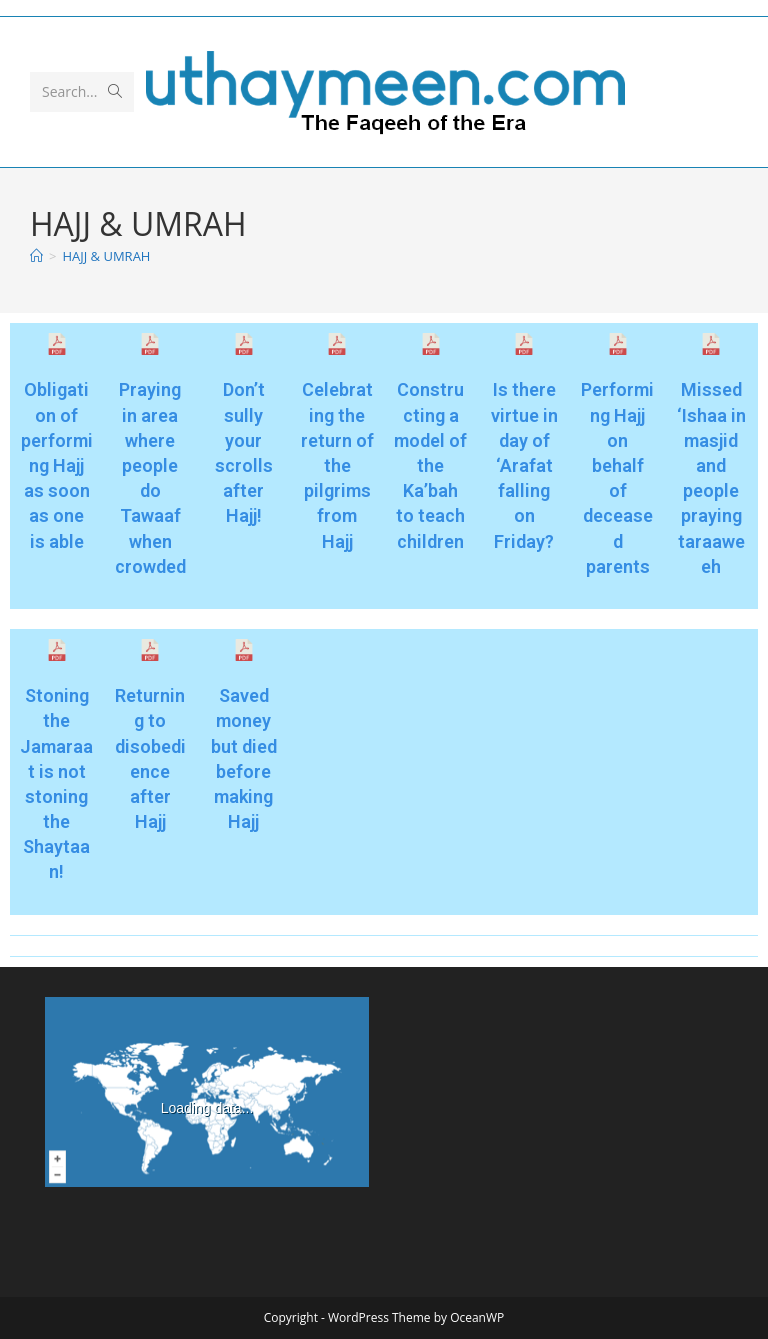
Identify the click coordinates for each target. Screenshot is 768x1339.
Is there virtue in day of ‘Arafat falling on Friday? (524, 465)
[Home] (36, 256)
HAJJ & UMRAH (106, 256)
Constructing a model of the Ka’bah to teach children (430, 465)
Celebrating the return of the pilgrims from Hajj (337, 465)
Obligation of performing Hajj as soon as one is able (57, 465)
